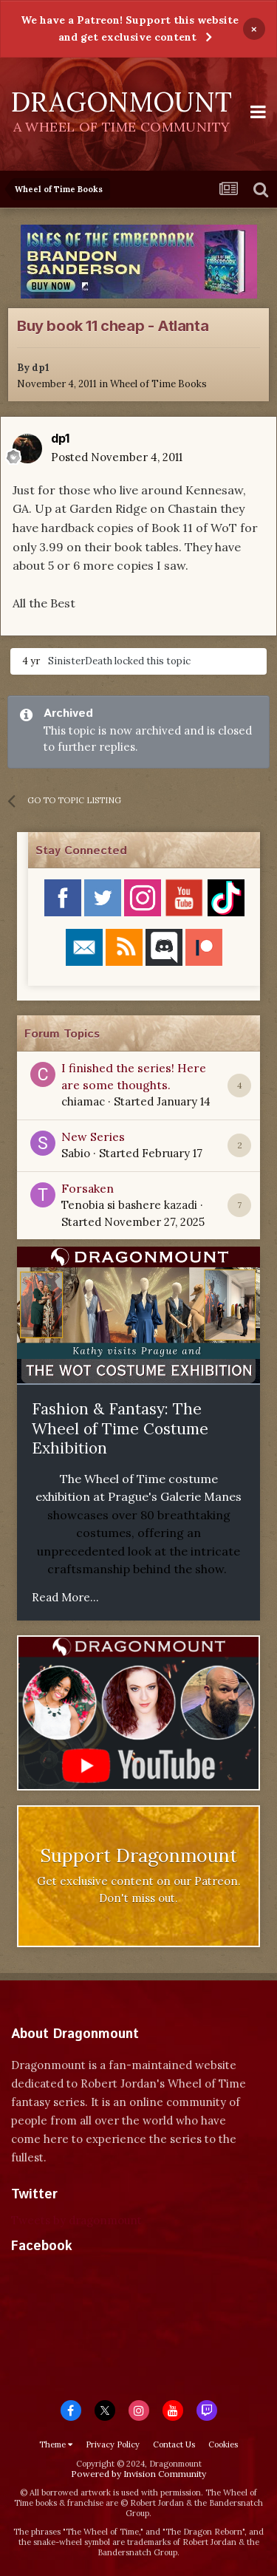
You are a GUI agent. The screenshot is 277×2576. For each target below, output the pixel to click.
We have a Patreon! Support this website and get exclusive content (130, 28)
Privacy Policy (113, 2444)
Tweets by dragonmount (76, 2220)
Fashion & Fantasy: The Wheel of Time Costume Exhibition (120, 1428)
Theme (55, 2444)
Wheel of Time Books (158, 384)
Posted (116, 457)
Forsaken (87, 1188)
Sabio (75, 1153)
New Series (93, 1136)
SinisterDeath (80, 661)
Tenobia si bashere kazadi (129, 1205)
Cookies (223, 2444)
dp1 (40, 367)
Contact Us (174, 2444)
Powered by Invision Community (138, 2473)
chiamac (83, 1101)
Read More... (65, 1597)
